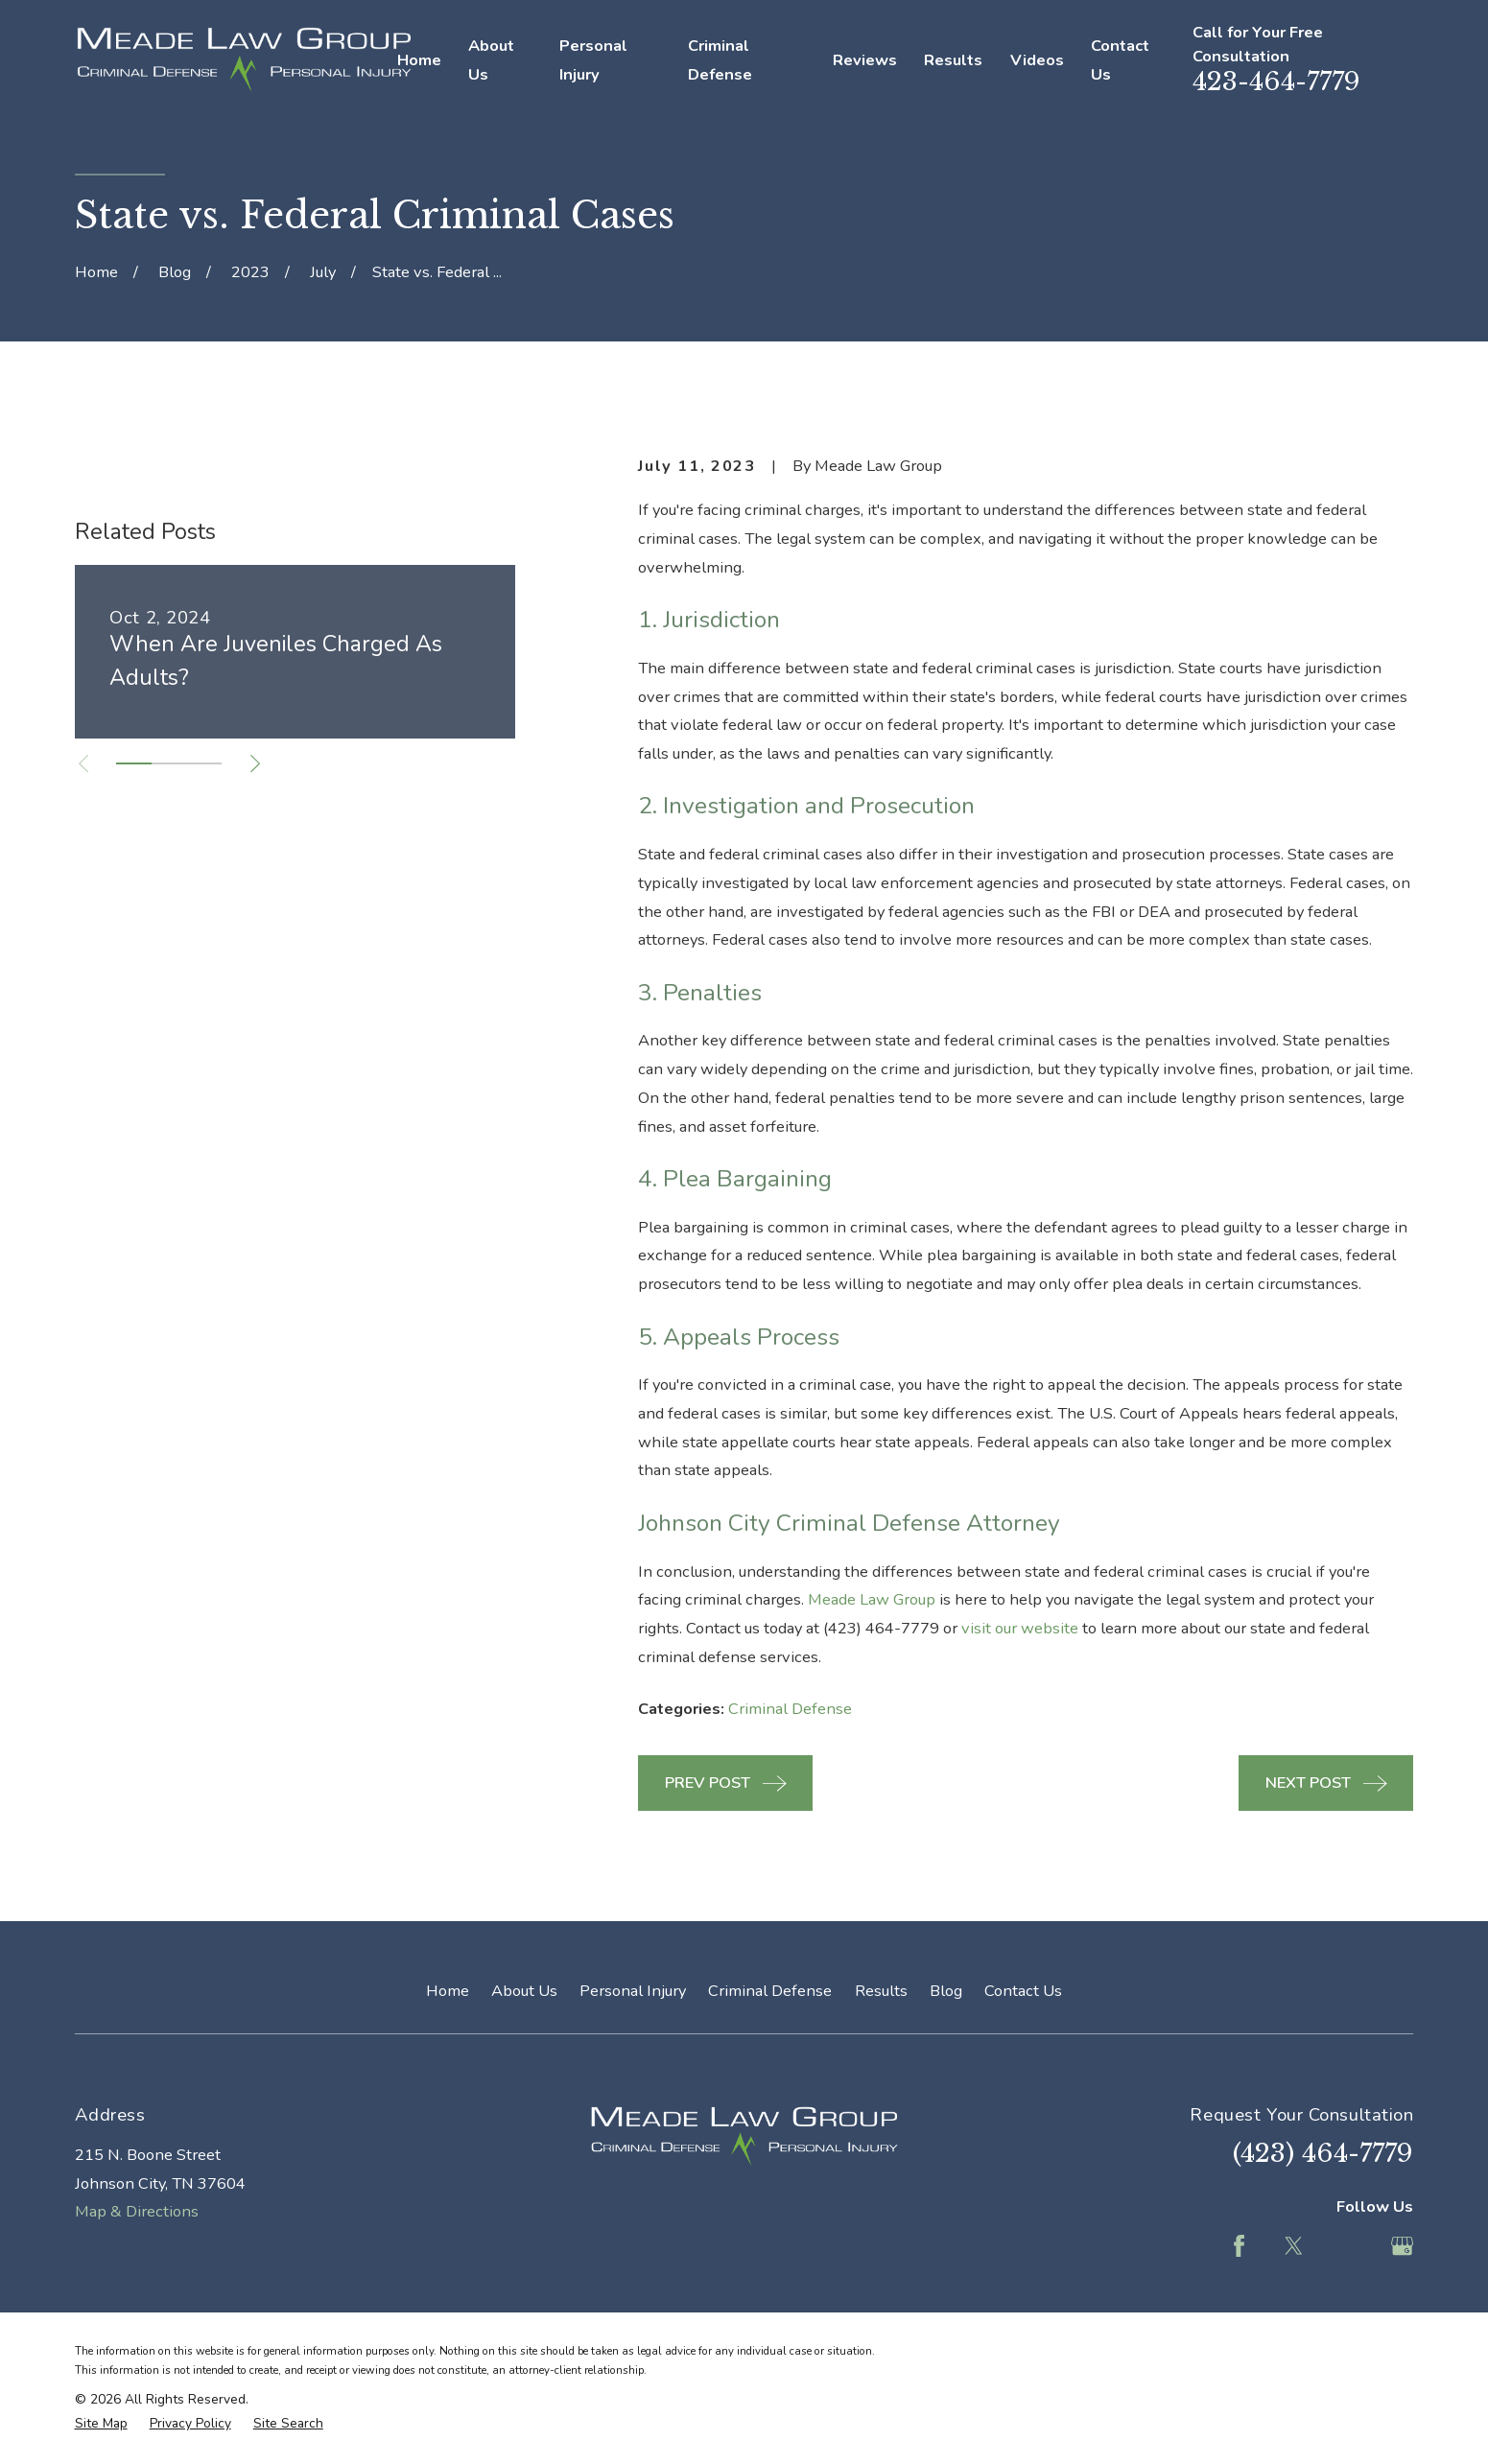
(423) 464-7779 (1323, 2153)
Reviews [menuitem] (865, 60)
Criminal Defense (790, 1709)
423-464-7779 (1276, 81)
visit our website (1019, 1628)
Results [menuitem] (953, 60)
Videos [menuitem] (1037, 60)
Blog (946, 1991)
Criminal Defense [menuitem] (720, 60)
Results (881, 1991)
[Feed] (1348, 2246)
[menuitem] (101, 2424)
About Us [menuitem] (491, 60)
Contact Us (1023, 1991)
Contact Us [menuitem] (1120, 60)
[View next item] (255, 1057)
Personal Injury (632, 1991)
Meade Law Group (871, 1599)
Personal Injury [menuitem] (593, 60)
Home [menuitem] (419, 60)
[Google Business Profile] (1402, 2246)
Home (447, 1991)
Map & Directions (137, 2211)
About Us (524, 1991)
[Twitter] (1294, 2246)
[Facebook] (1239, 2246)
